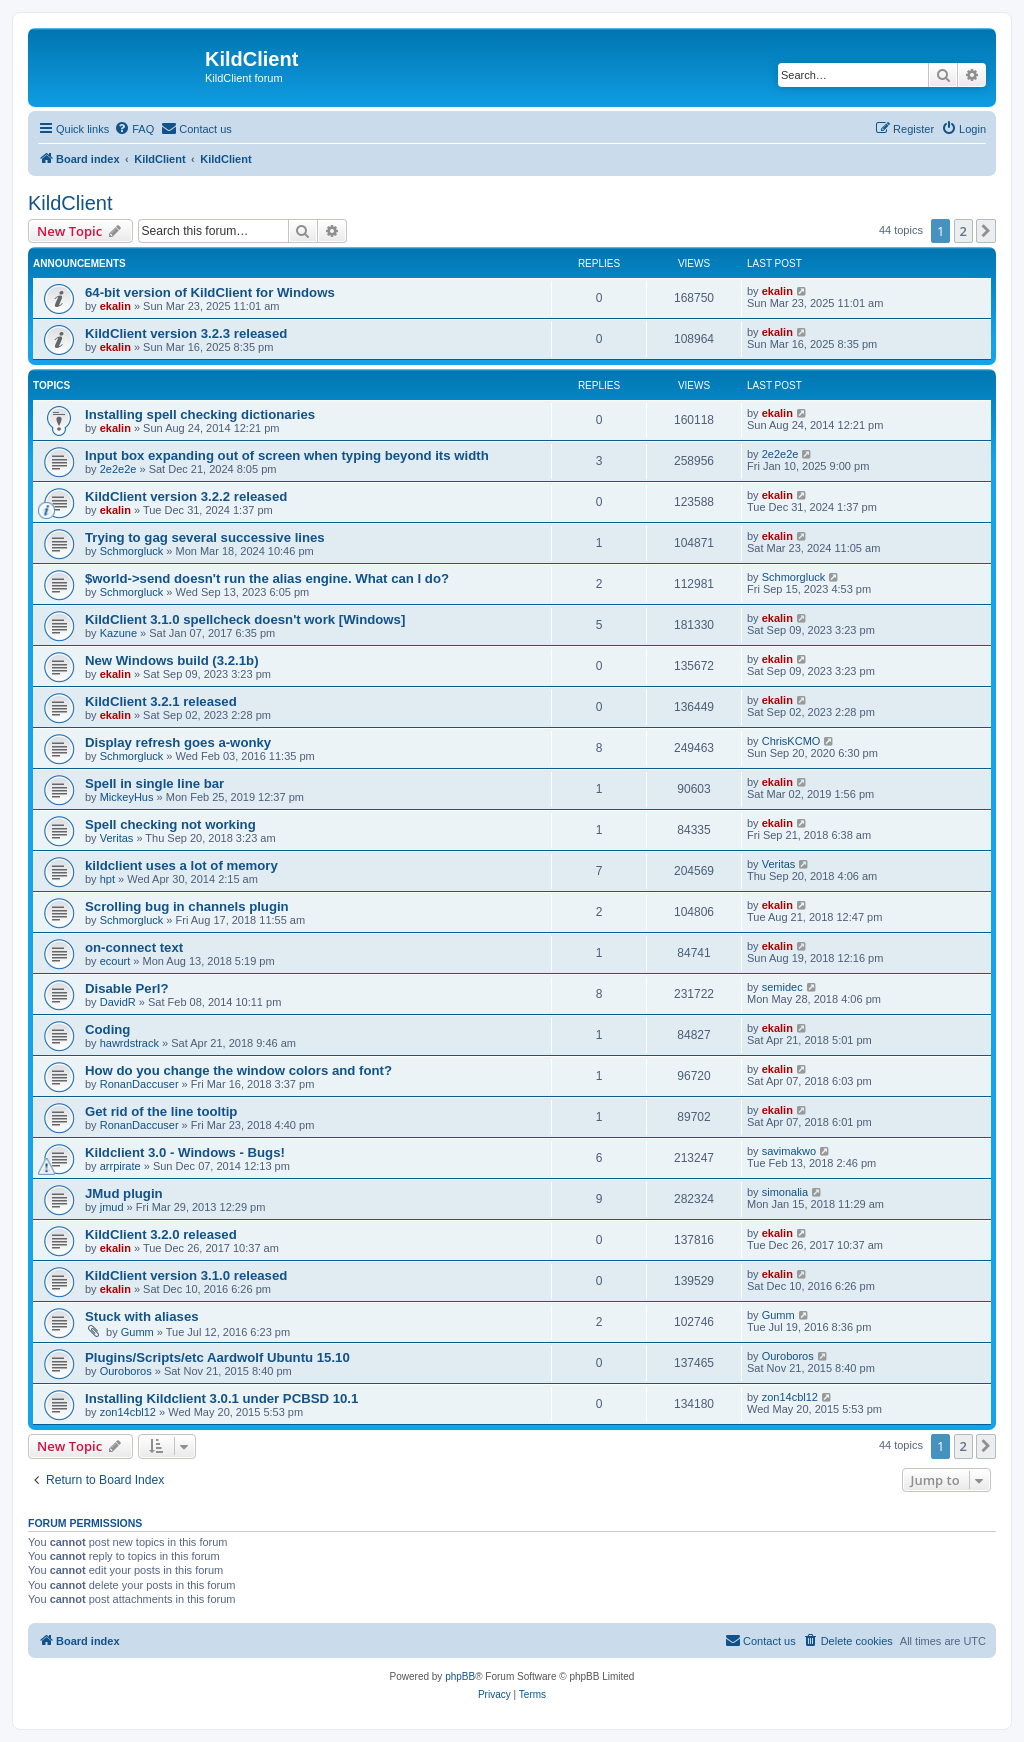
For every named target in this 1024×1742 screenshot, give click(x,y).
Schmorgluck (132, 551)
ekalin (115, 306)
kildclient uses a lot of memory (181, 865)
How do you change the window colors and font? (238, 1070)
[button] (986, 231)
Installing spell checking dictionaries (200, 414)
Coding (107, 1029)
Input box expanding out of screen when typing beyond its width (287, 455)
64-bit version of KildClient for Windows (210, 292)
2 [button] (963, 231)
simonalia (785, 1192)
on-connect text (134, 947)
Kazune (118, 633)
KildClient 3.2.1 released (161, 701)
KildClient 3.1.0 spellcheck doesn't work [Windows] (245, 619)
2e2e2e (118, 469)
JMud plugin (124, 1193)
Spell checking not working (170, 824)
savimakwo (789, 1151)
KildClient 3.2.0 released (161, 1234)
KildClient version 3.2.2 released (186, 496)
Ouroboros (126, 1371)
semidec (782, 987)
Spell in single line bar (154, 783)
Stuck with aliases (142, 1316)
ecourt (115, 961)
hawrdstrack (129, 1043)
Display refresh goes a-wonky (178, 742)
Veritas (117, 838)
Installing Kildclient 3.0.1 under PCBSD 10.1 (221, 1398)
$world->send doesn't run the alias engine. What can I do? (267, 578)
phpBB (460, 1676)
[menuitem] (134, 129)
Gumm (137, 1332)
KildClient (70, 203)
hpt (107, 879)
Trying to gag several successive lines (205, 537)
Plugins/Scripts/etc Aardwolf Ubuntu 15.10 (217, 1357)
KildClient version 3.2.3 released (186, 333)
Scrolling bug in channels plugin (187, 906)
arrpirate (120, 1166)
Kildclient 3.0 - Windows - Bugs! (185, 1152)
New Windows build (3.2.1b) (172, 660)
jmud (112, 1207)
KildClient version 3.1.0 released (186, 1275)
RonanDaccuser (139, 1084)
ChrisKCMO (791, 741)
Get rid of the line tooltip (161, 1111)
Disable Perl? (127, 988)
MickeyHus (127, 797)
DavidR (118, 1002)
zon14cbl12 (128, 1412)
